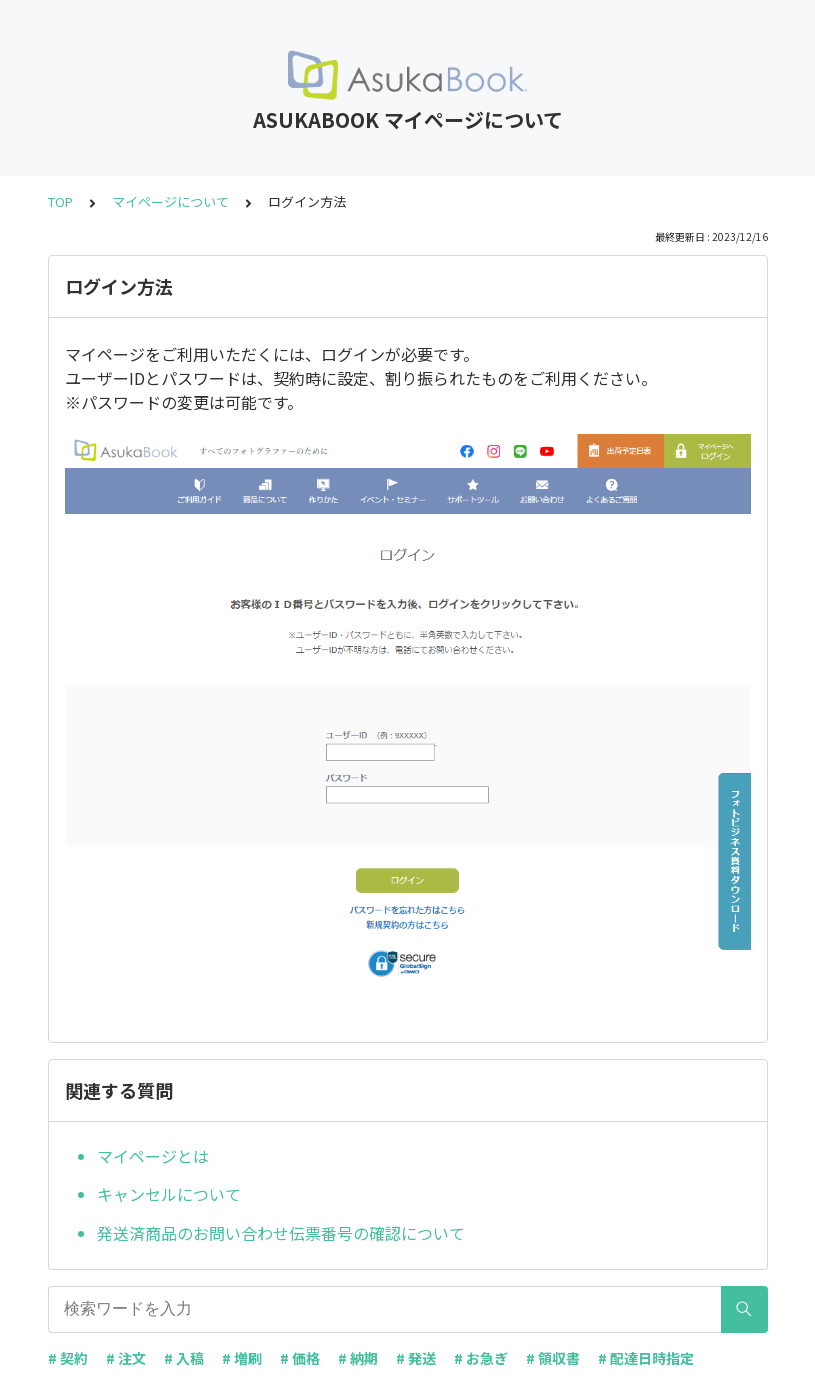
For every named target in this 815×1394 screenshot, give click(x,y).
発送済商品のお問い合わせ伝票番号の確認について (281, 1233)
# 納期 (358, 1358)
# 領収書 (553, 1358)
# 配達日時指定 (646, 1358)
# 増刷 (242, 1358)
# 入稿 (184, 1358)
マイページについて (170, 201)
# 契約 (68, 1358)
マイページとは (153, 1156)
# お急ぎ (481, 1358)
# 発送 (416, 1358)
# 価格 (300, 1358)
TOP (60, 201)
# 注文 (126, 1358)
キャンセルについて (169, 1194)
